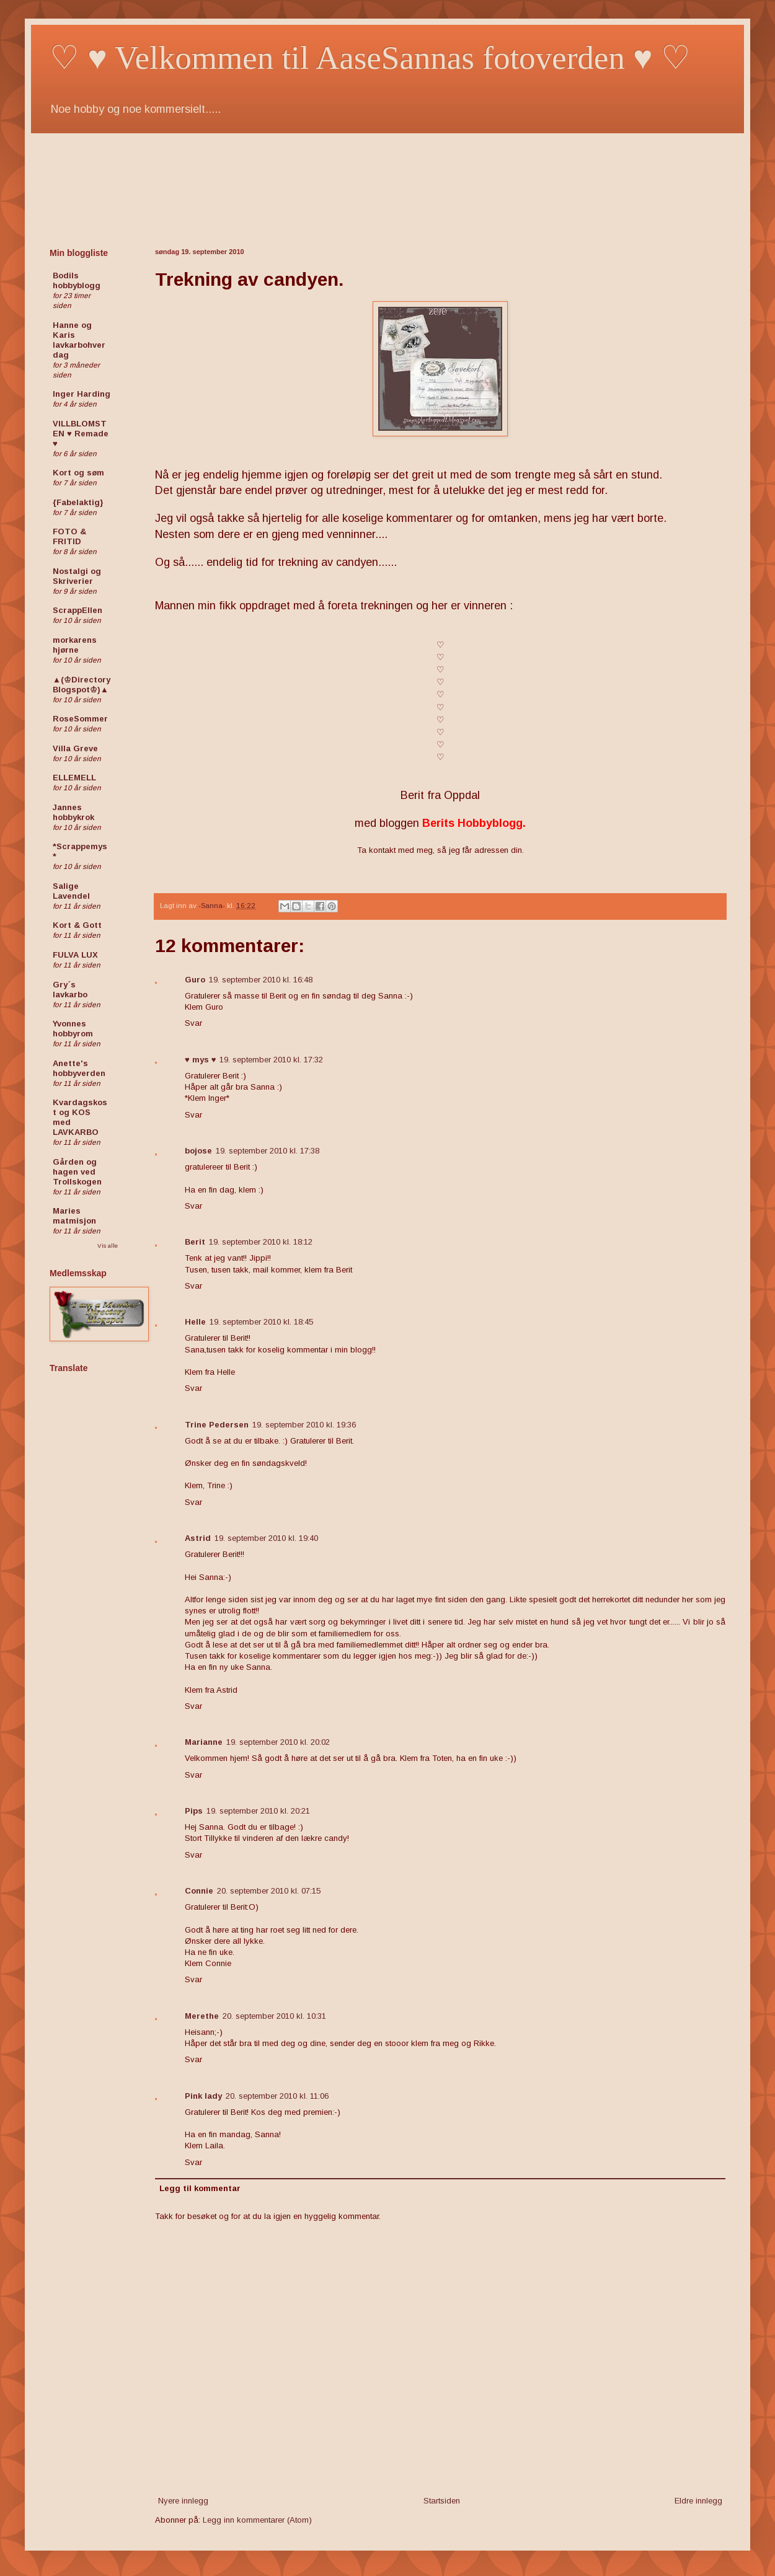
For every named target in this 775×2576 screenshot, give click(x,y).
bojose (198, 1150)
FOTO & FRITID (69, 536)
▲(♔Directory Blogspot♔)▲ (81, 684)
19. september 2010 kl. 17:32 (271, 1059)
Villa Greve (75, 748)
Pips (194, 1810)
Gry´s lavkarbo (70, 989)
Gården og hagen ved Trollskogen (77, 1171)
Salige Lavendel (71, 891)
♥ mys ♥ (200, 1059)
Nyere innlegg (183, 2500)
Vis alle (107, 1245)
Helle (195, 1321)
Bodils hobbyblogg (76, 280)
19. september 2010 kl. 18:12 (260, 1241)
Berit (195, 1241)
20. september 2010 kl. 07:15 (269, 1890)
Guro (195, 979)
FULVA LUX (75, 954)
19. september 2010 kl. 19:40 (266, 1538)
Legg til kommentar (200, 2188)
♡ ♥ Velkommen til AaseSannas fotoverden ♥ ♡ (370, 58)
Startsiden (441, 2500)
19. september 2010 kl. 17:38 (267, 1150)
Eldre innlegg (698, 2500)
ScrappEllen (77, 610)
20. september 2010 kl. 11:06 (277, 2096)
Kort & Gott (77, 925)
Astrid (198, 1538)
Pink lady (203, 2096)
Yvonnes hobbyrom (73, 1028)
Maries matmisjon (74, 1215)
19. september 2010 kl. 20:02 (278, 1742)
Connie (199, 1890)
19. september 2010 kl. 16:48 (260, 979)
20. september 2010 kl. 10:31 (274, 2016)
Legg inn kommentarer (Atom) (257, 2520)
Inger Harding (81, 394)
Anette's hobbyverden (79, 1068)
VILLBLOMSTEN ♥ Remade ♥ (80, 433)
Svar (193, 1023)
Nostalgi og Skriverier (77, 576)
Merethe (202, 2016)
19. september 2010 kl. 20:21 (258, 1810)
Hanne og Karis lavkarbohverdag (79, 339)
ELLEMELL (74, 777)
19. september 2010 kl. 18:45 (261, 1321)
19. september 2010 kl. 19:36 (304, 1424)
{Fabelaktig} (78, 502)
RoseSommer (80, 718)
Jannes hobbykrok (73, 812)
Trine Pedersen (217, 1424)
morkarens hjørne (75, 645)
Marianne (204, 1742)
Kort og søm (78, 472)
